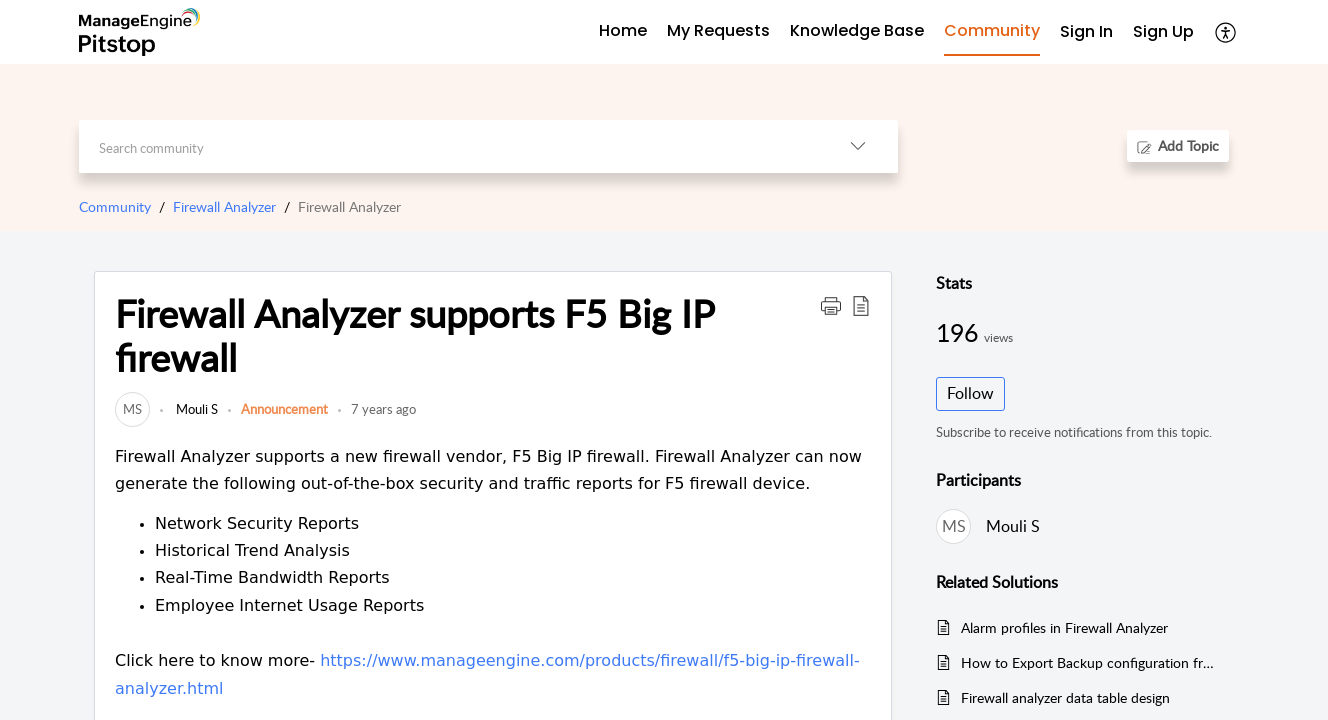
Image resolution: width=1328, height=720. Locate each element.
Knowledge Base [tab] (857, 30)
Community (115, 206)
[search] (448, 146)
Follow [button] (970, 393)
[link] (132, 409)
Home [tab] (623, 30)
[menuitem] (1086, 32)
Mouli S (195, 409)
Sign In (1086, 31)
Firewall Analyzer (224, 206)
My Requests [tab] (718, 30)
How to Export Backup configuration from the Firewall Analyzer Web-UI (1087, 662)
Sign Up (1163, 31)
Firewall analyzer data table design (1065, 697)
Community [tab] (992, 30)
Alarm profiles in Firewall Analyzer (1064, 627)
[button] (1226, 32)
